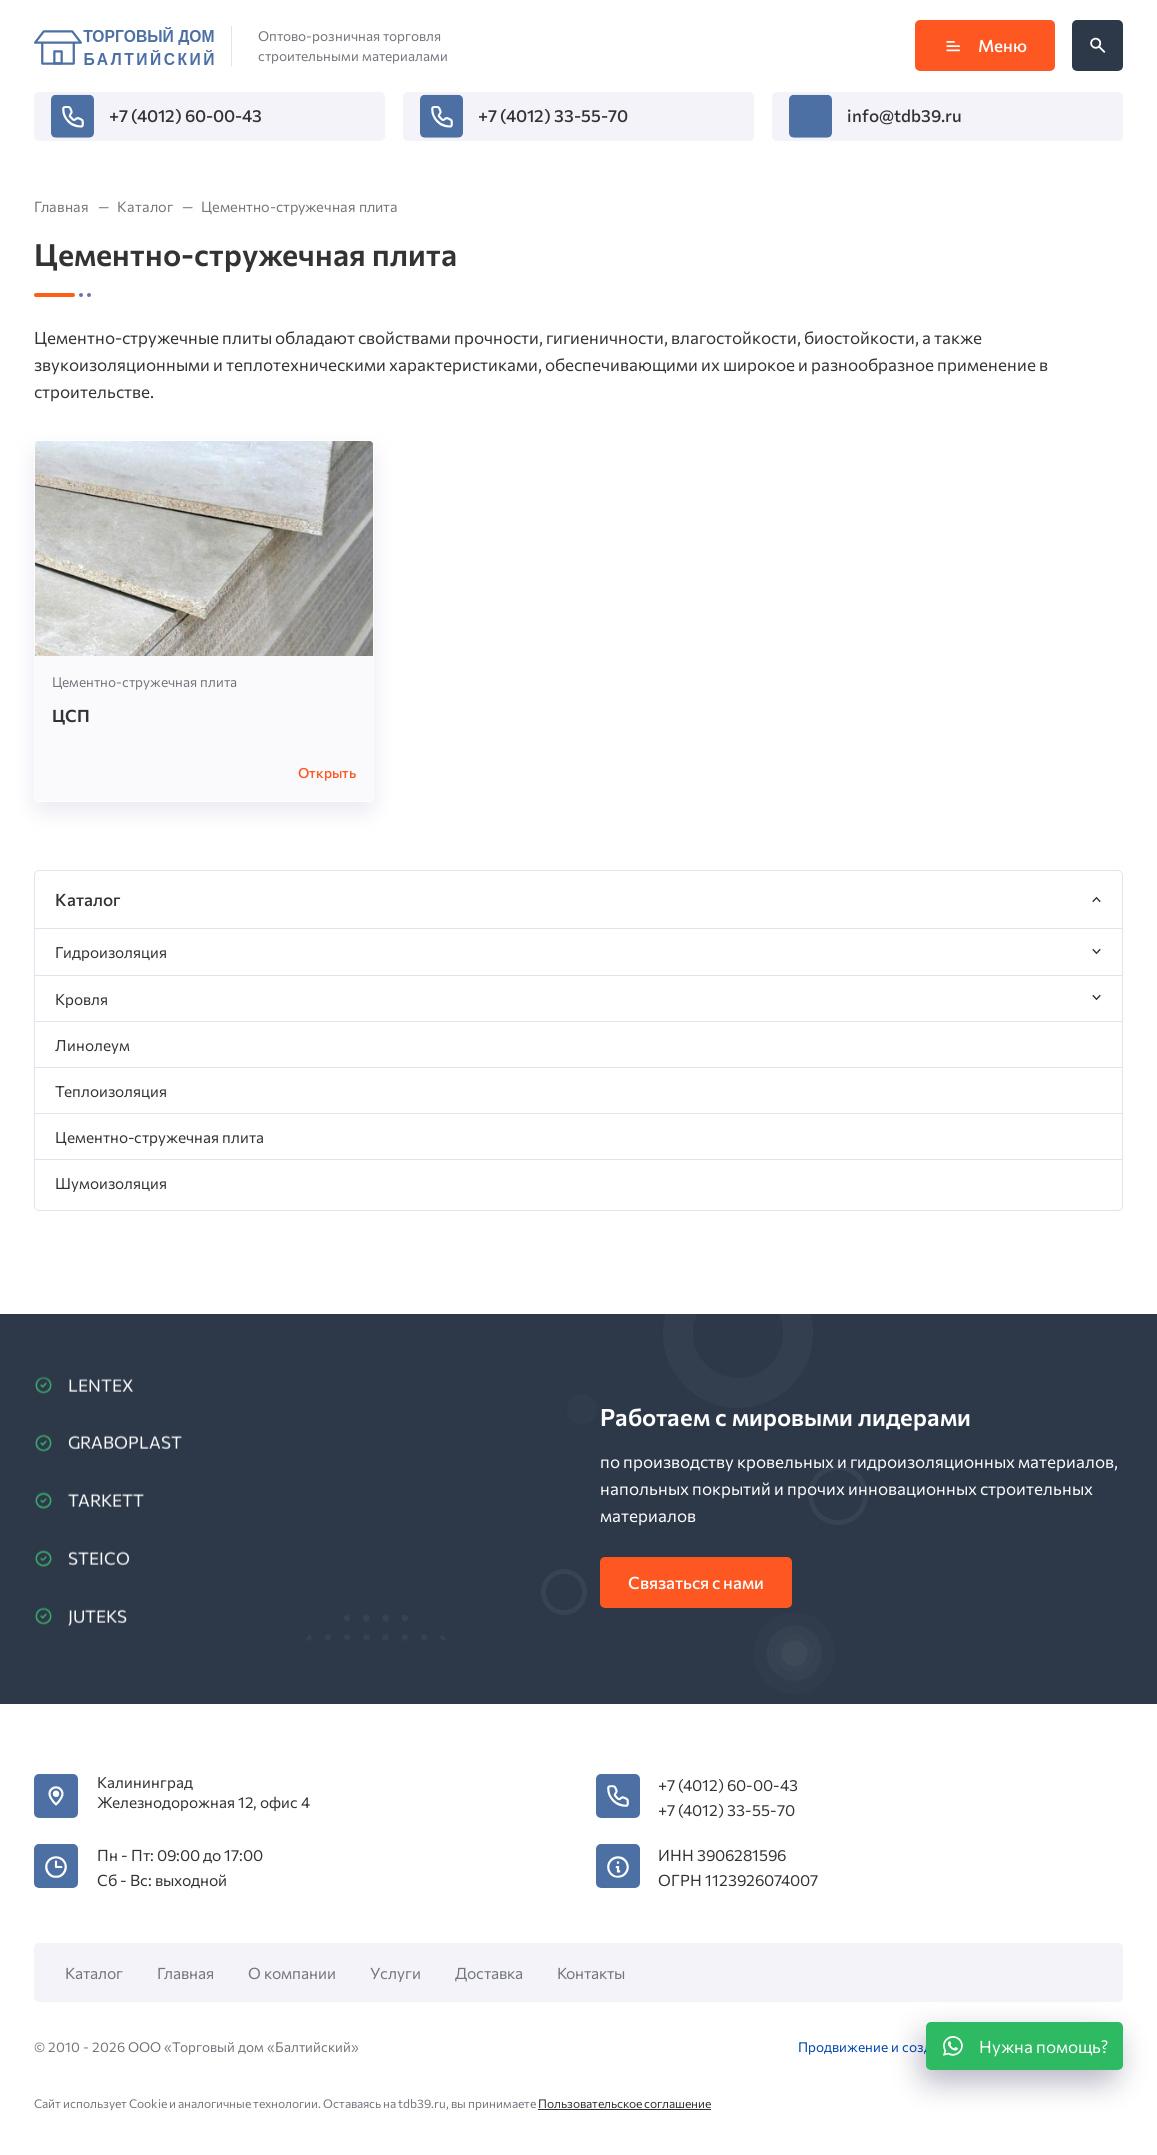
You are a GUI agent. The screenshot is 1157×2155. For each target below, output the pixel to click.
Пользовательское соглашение (624, 2103)
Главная (185, 1972)
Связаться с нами (696, 1582)
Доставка (489, 1972)
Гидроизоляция (111, 951)
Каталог (94, 1972)
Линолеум (92, 1044)
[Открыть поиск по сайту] (1097, 45)
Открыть (327, 773)
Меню (985, 45)
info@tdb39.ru (904, 115)
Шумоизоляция (111, 1182)
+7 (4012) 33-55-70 (553, 115)
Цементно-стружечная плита (144, 681)
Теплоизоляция (111, 1090)
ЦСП (71, 715)
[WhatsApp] (1024, 2046)
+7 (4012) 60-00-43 (185, 115)
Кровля (81, 998)
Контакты (591, 1972)
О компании (292, 1972)
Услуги (395, 1972)
